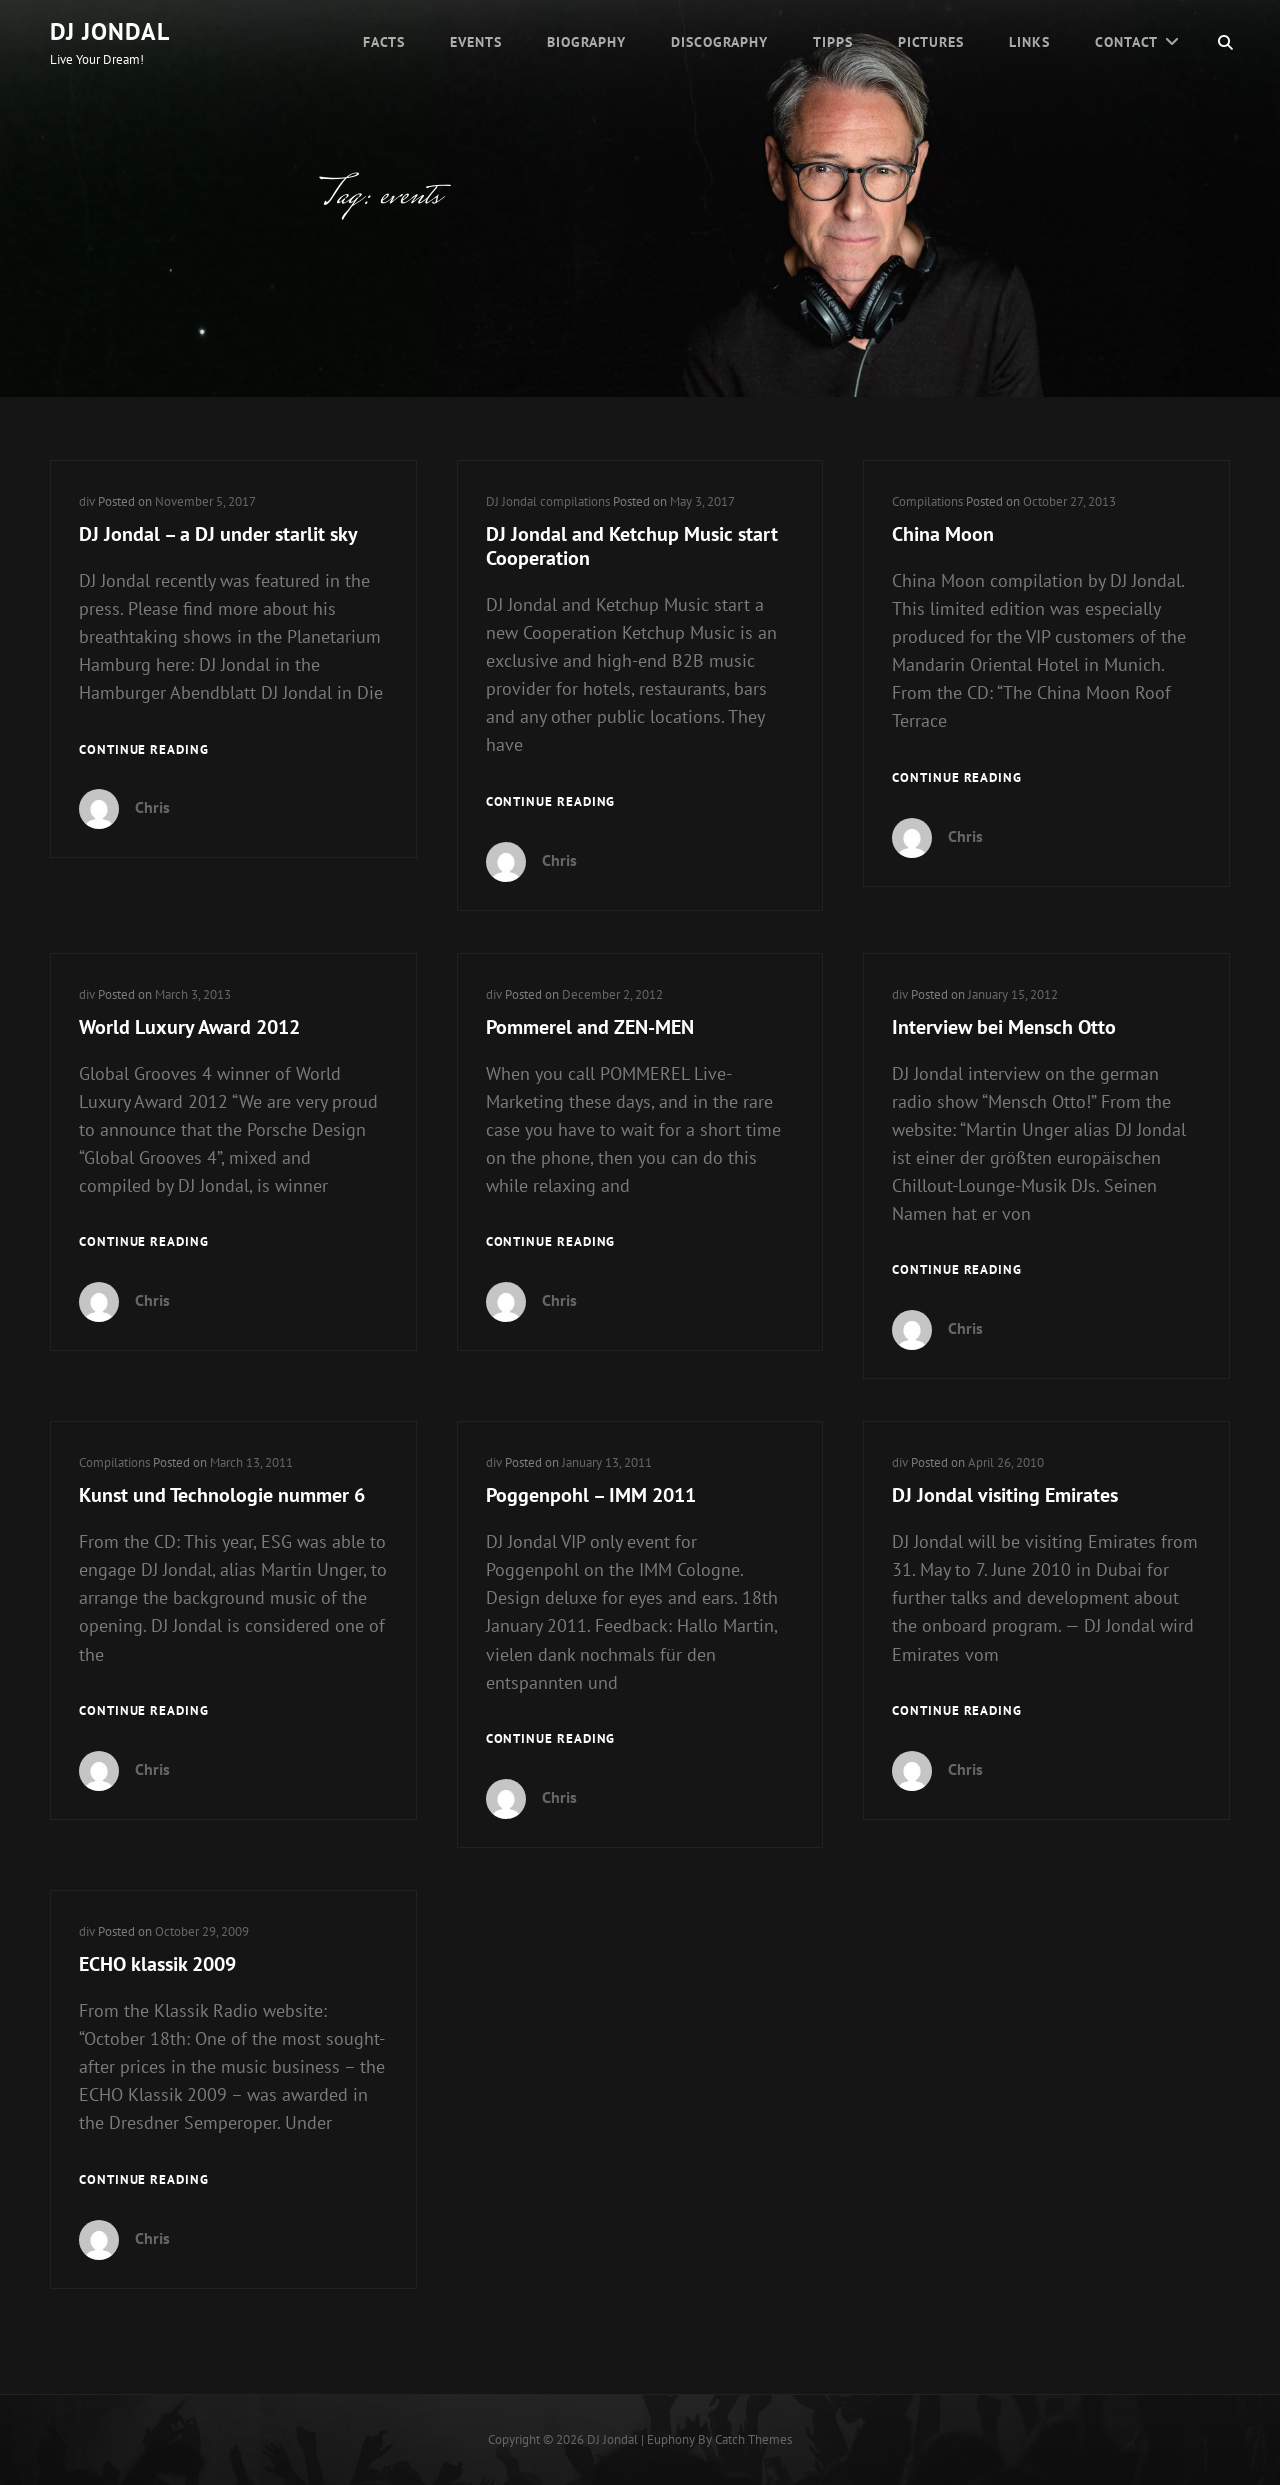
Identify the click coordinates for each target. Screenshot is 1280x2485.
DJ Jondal (110, 31)
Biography (586, 42)
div (87, 501)
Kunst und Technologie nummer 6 (222, 1495)
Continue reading (144, 750)
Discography (719, 42)
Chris (152, 807)
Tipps (833, 42)
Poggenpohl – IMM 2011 (591, 1495)
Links (1029, 42)
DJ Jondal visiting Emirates (1005, 1495)
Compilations (927, 501)
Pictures (931, 42)
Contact (1126, 42)
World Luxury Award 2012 (189, 1027)
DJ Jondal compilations (548, 501)
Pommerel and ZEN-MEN (590, 1027)
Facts (384, 42)
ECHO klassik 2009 (157, 1964)
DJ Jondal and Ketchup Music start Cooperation (632, 546)
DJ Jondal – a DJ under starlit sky (218, 534)
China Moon (943, 534)
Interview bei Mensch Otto (1004, 1027)
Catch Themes (753, 2439)
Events (476, 42)
